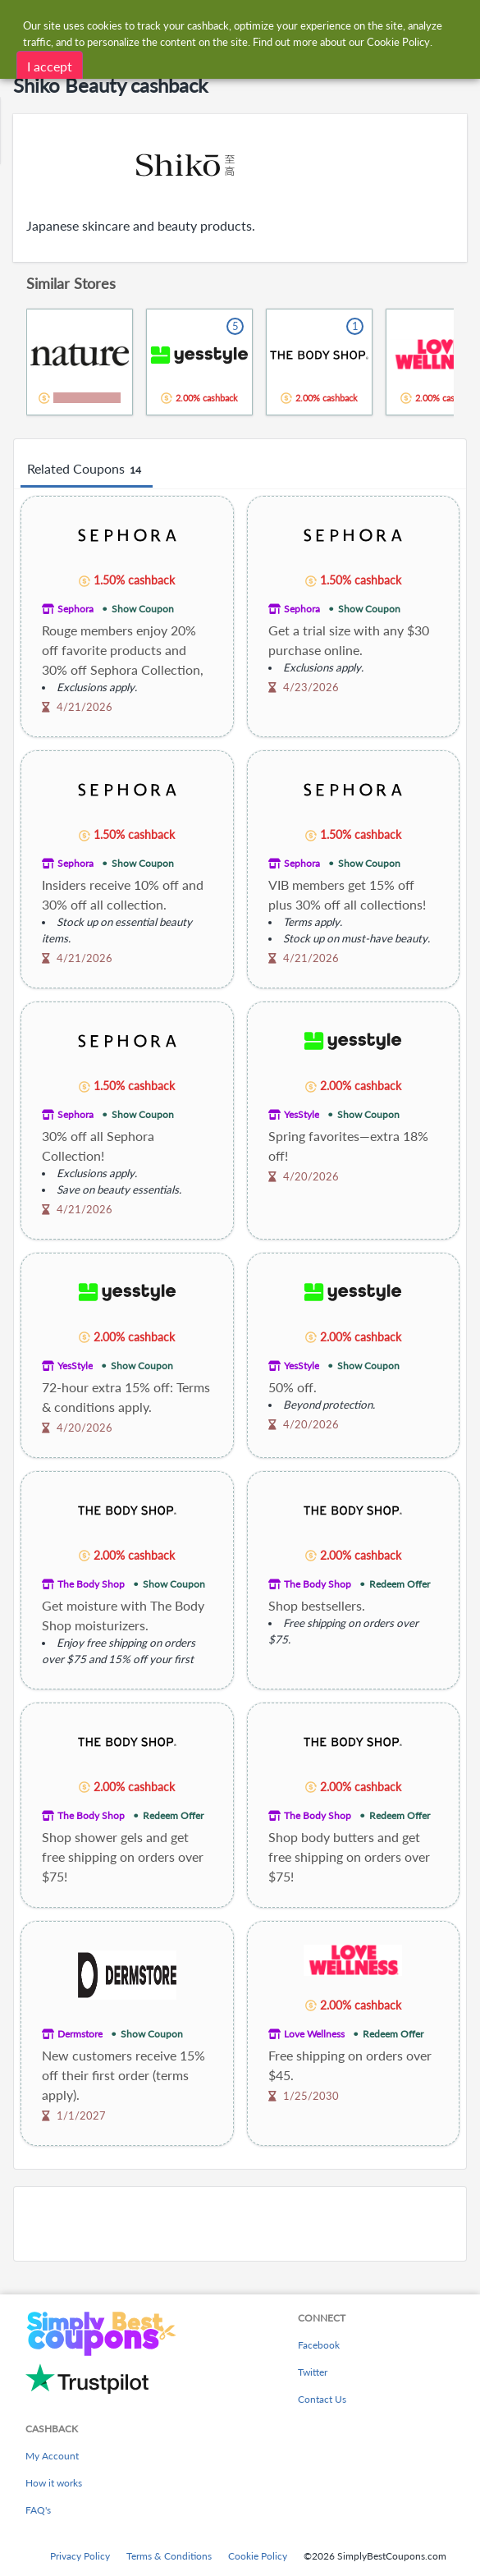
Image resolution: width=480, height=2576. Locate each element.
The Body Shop (91, 1584)
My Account (52, 2456)
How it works (53, 2483)
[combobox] (256, 23)
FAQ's (38, 2510)
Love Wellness (314, 2034)
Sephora (75, 609)
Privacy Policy (80, 2556)
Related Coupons (86, 470)
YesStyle (301, 1114)
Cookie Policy (257, 2556)
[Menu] (21, 23)
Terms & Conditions (169, 2556)
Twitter (312, 2372)
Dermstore (80, 2034)
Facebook (319, 2345)
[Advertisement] (240, 2224)
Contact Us (322, 2399)
